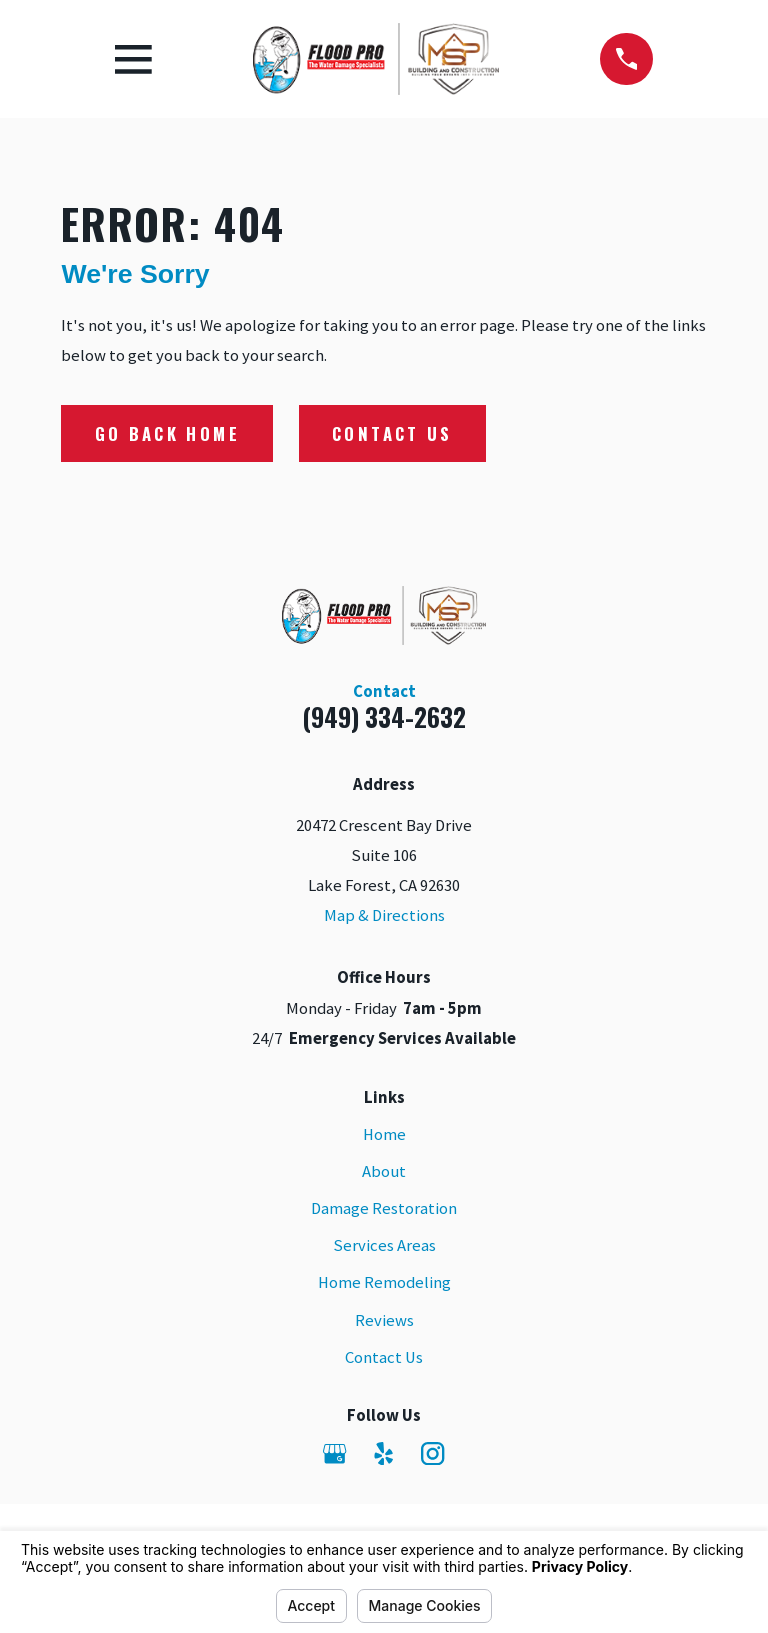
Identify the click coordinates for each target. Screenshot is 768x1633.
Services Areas (384, 1245)
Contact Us (392, 433)
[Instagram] (432, 1453)
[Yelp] (383, 1453)
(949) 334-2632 (384, 716)
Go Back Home (167, 433)
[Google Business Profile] (334, 1453)
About (384, 1171)
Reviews (384, 1320)
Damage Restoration (384, 1208)
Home (384, 1134)
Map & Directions (384, 915)
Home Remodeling (384, 1282)
